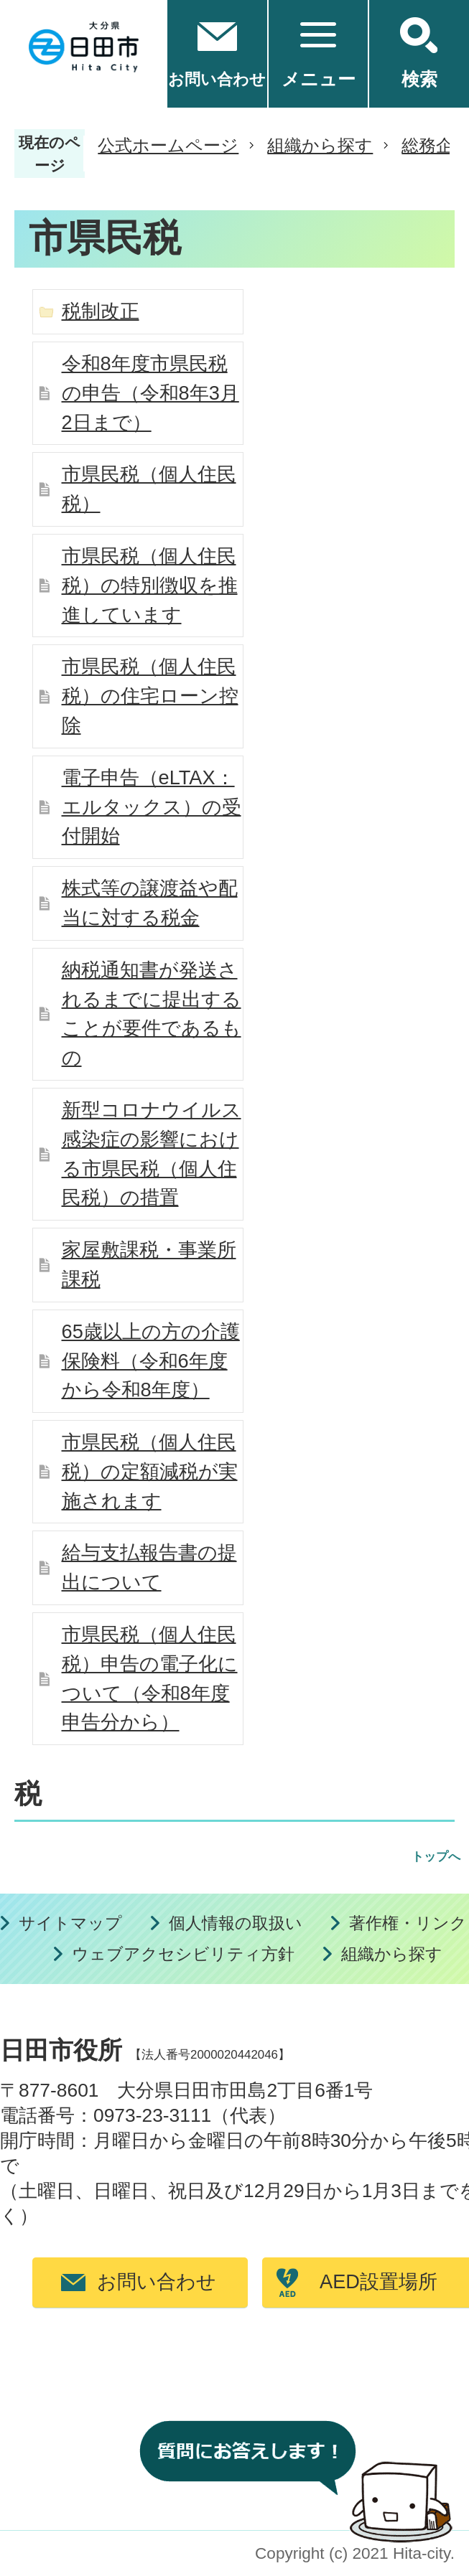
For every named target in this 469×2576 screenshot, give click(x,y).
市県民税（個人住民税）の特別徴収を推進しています (150, 585)
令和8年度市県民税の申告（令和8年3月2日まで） (150, 392)
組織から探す (320, 145)
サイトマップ (70, 1923)
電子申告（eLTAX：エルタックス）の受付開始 (151, 806)
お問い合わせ (156, 2281)
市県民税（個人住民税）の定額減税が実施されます (150, 1471)
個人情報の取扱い (235, 1923)
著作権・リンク (408, 1923)
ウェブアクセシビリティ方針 (183, 1954)
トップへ (436, 1856)
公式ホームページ (168, 145)
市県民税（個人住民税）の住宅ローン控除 (150, 695)
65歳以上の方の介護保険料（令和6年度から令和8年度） (151, 1360)
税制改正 (100, 311)
